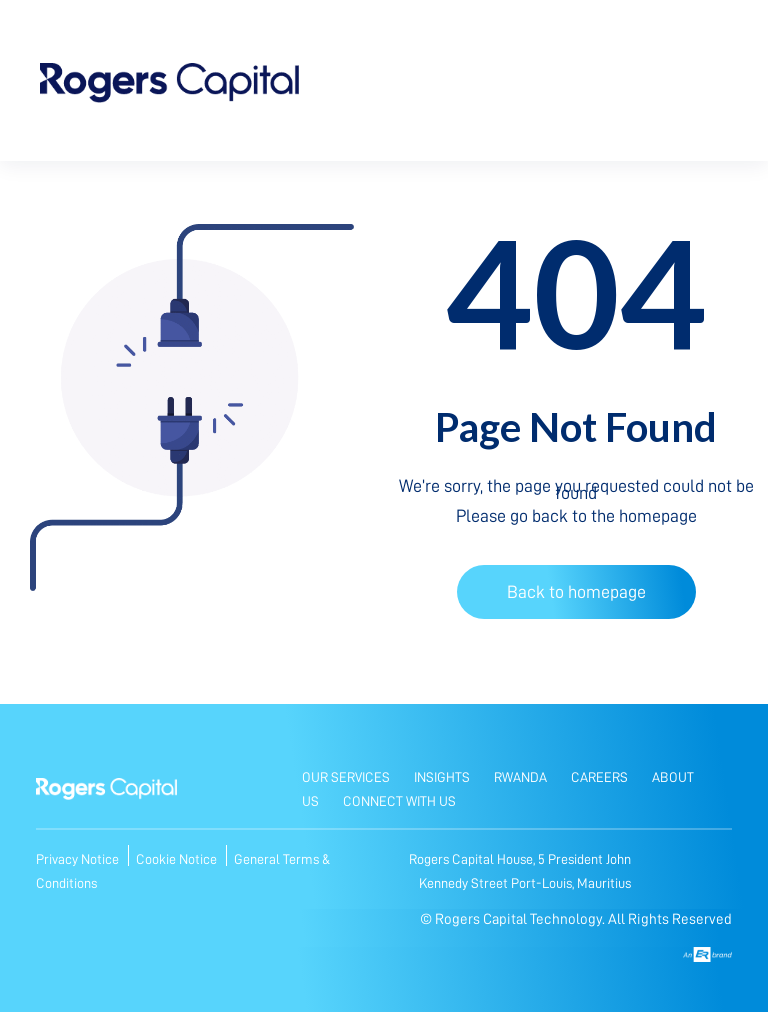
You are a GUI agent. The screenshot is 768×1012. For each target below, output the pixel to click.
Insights (442, 777)
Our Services (346, 777)
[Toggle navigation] (700, 86)
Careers (599, 777)
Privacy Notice (79, 859)
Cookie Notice (178, 859)
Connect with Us (399, 801)
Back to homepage (576, 592)
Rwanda (520, 777)
